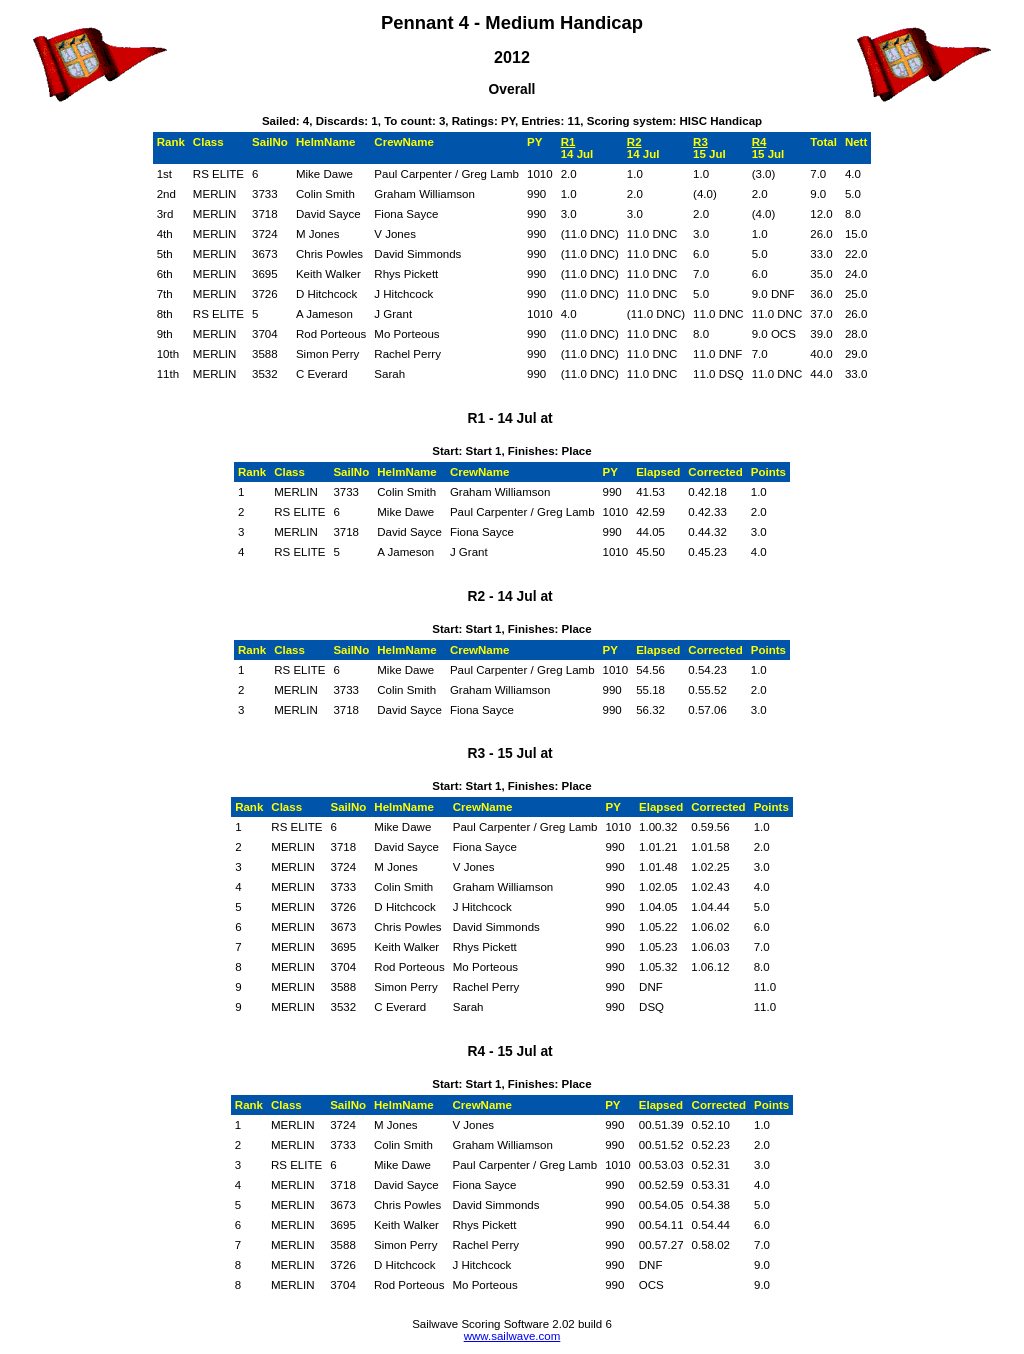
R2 (634, 142)
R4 (759, 142)
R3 (700, 142)
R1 (568, 142)
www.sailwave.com (512, 1336)
